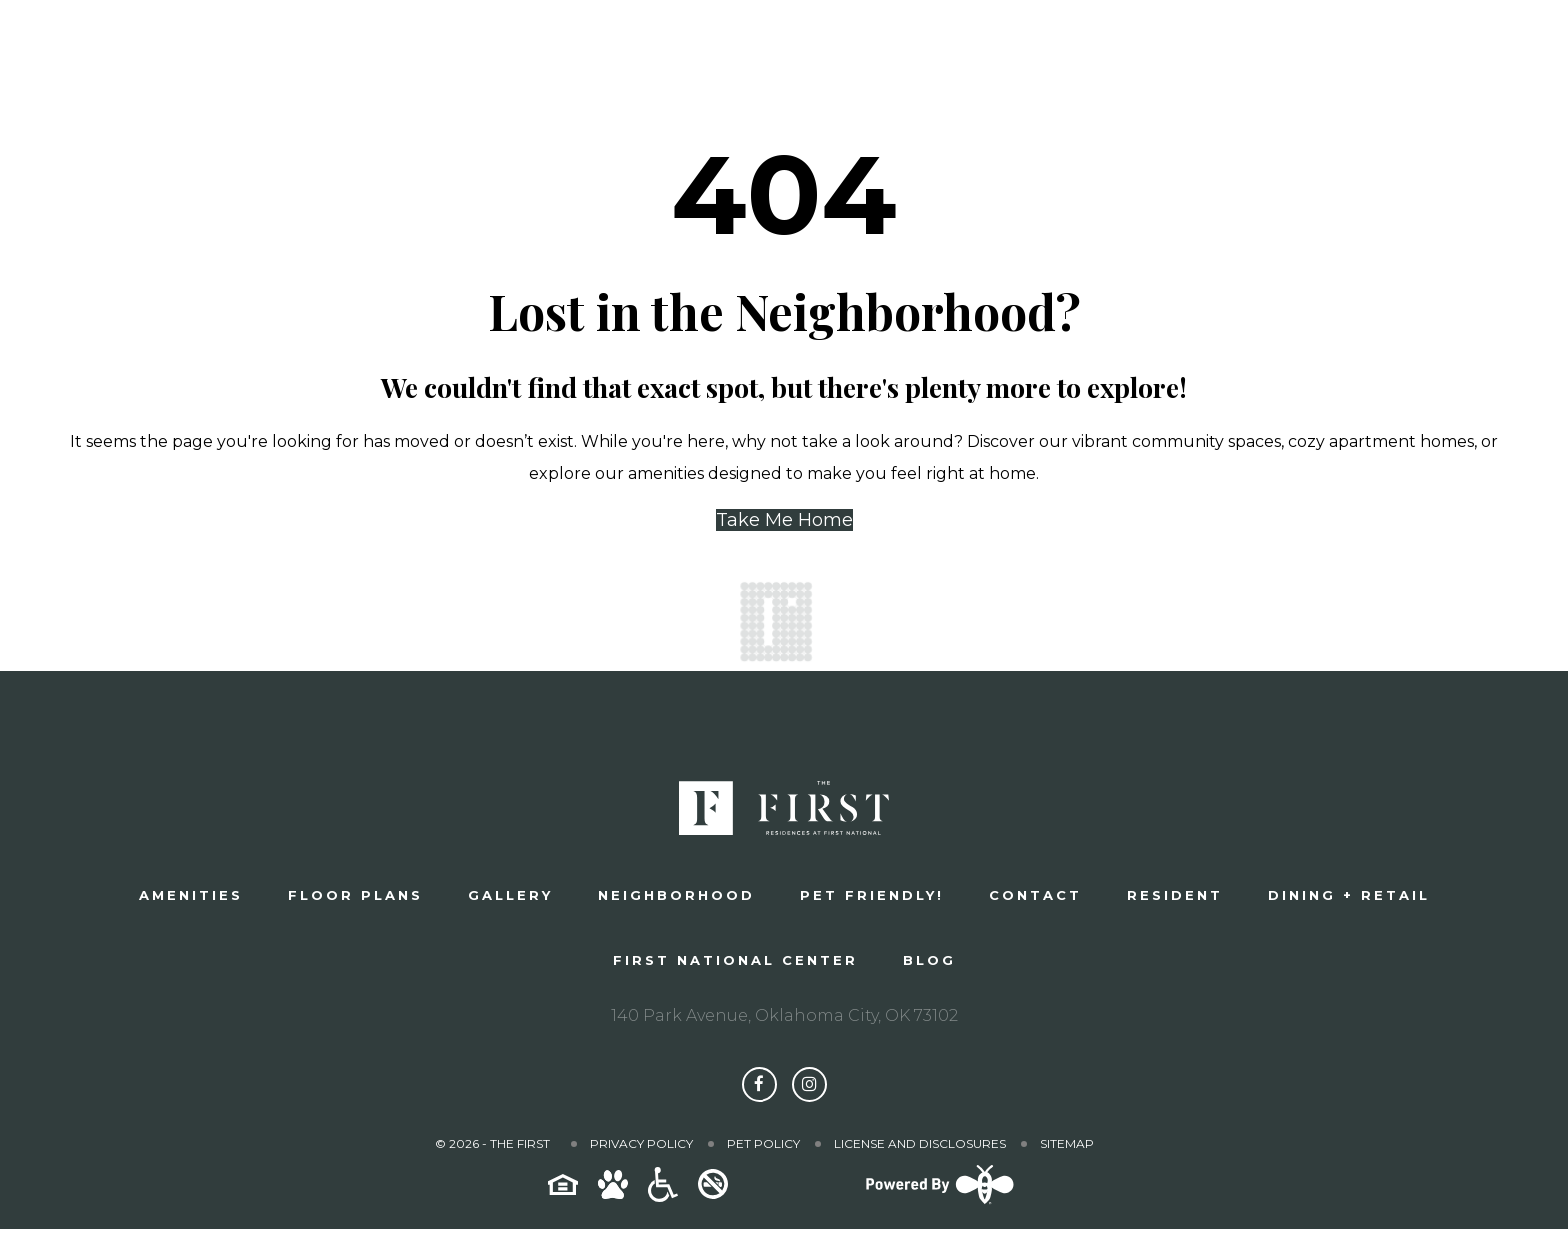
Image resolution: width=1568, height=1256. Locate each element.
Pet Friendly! (872, 895)
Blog (929, 960)
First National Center (735, 960)
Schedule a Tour (1193, 55)
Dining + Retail (1349, 895)
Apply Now (1420, 55)
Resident (1175, 895)
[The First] (186, 55)
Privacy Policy (641, 1143)
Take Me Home (784, 520)
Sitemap (1067, 1143)
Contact (1035, 895)
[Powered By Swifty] (937, 1203)
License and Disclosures (920, 1143)
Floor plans (355, 895)
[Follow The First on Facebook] (759, 1084)
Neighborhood (676, 895)
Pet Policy (763, 1143)
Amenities (191, 895)
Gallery (510, 895)
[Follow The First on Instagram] (809, 1084)
